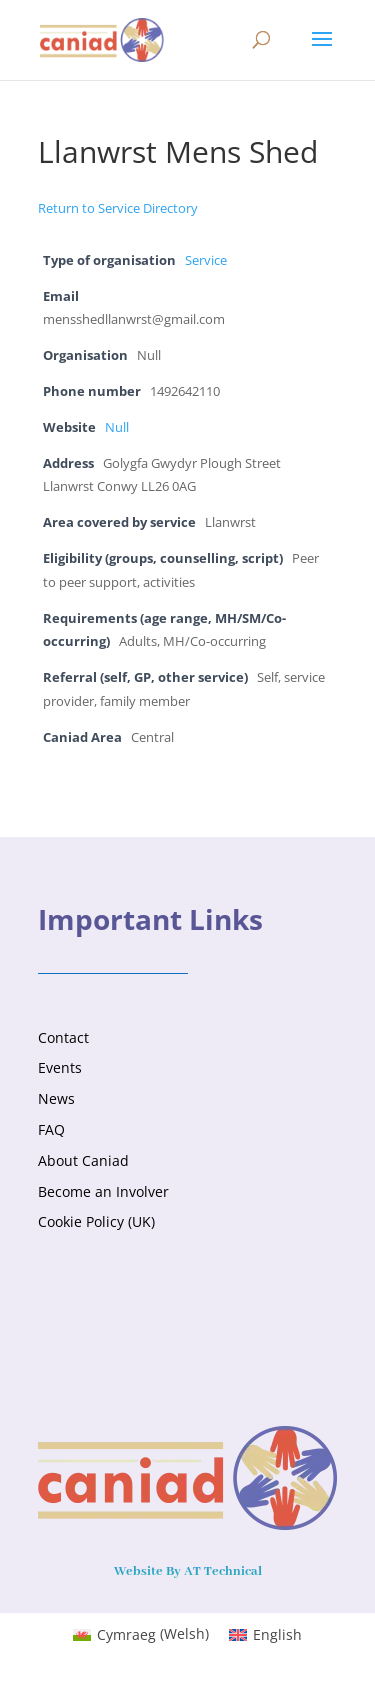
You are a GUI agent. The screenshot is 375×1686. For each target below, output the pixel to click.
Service (206, 260)
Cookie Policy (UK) (96, 1221)
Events (60, 1067)
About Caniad (83, 1160)
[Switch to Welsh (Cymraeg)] (141, 1634)
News (56, 1098)
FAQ (51, 1129)
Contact (63, 1037)
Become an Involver (103, 1191)
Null (117, 427)
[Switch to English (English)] (265, 1634)
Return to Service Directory (118, 208)
